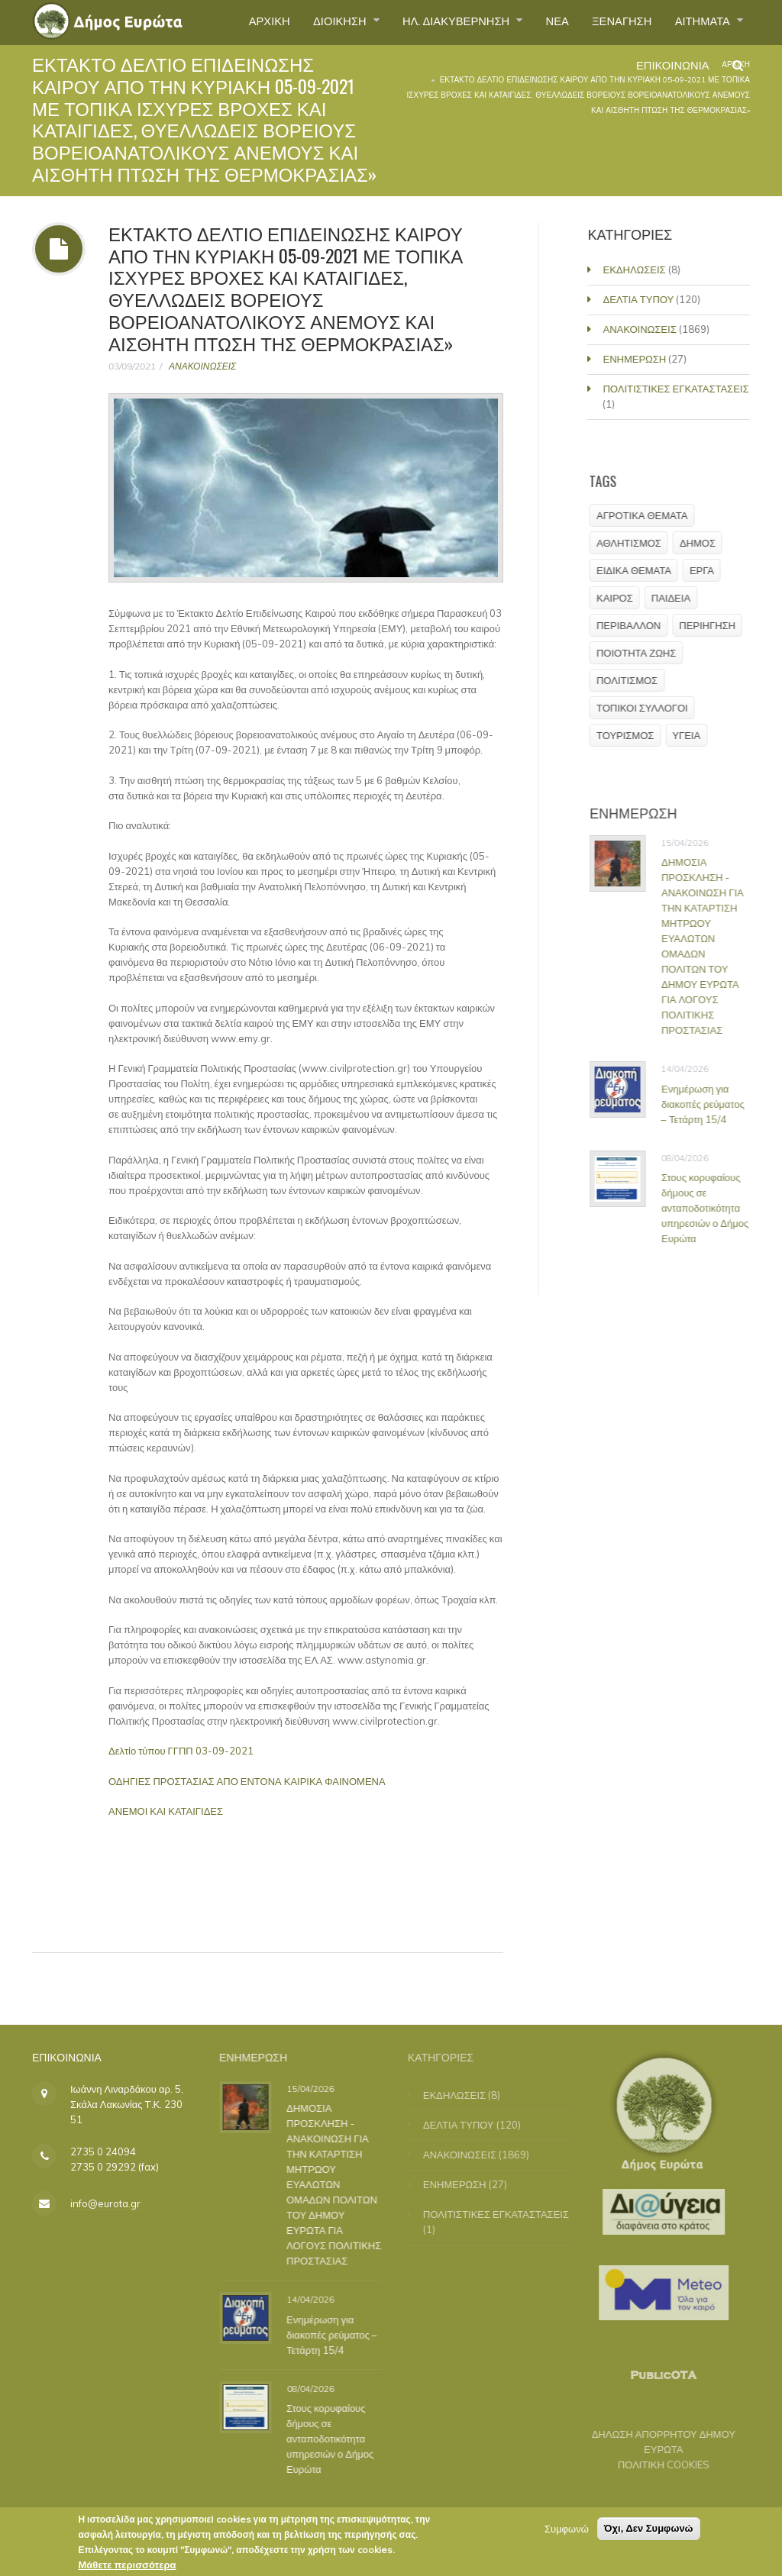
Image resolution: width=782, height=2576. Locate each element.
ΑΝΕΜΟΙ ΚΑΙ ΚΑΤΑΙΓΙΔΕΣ (165, 1811)
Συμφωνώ (566, 2533)
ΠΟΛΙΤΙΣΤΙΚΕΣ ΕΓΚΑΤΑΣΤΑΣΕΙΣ (678, 389)
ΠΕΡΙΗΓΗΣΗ (714, 625)
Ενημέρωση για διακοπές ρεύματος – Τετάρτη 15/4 (709, 1104)
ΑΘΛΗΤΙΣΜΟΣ (635, 543)
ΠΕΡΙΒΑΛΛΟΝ (635, 625)
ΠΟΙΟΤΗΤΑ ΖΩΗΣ (643, 653)
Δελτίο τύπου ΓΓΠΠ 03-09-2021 (181, 1751)
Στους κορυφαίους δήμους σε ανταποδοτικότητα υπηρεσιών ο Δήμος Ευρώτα (711, 1207)
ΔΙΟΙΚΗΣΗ (309, 22)
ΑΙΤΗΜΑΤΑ (700, 22)
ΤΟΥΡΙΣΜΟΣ (632, 735)
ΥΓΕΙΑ (693, 735)
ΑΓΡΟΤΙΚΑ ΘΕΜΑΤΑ (648, 515)
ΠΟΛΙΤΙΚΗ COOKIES (654, 2464)
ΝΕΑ (541, 22)
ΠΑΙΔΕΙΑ (677, 598)
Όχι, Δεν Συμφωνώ (648, 2533)
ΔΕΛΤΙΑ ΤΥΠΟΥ (640, 299)
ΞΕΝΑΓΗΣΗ (611, 22)
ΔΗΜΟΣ (704, 543)
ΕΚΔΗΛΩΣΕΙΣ (636, 269)
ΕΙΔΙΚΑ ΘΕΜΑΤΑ (640, 570)
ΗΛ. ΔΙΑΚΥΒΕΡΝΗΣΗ (435, 22)
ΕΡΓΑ (708, 570)
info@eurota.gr (105, 2203)
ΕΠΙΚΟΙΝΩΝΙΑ (666, 72)
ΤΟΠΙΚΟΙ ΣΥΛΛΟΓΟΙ (649, 708)
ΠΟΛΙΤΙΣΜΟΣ (633, 680)
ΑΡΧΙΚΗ (231, 22)
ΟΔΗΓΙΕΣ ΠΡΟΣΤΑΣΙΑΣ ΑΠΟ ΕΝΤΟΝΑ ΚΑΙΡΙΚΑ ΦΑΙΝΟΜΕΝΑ (247, 1781)
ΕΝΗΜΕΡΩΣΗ (636, 359)
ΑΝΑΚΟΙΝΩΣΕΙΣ (202, 366)
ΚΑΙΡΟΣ (621, 598)
